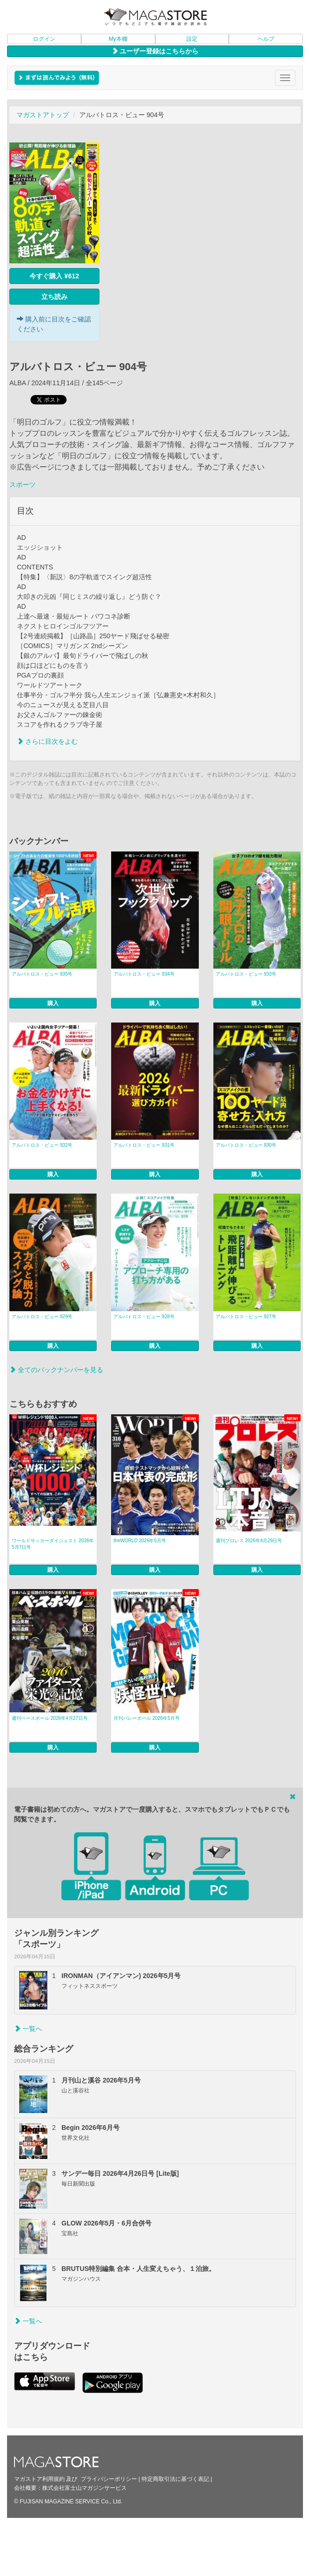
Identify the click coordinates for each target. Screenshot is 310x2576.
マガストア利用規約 (39, 2479)
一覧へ (28, 2028)
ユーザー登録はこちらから (155, 51)
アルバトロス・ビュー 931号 (143, 1145)
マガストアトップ (42, 115)
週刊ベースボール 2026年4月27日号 (50, 1718)
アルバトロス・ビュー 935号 (42, 974)
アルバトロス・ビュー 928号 (143, 1316)
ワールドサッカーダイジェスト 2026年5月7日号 (53, 1544)
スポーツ (22, 484)
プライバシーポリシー (109, 2479)
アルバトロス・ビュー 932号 (42, 1145)
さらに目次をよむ (47, 741)
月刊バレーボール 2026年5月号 (146, 1718)
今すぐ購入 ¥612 (54, 276)
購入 (53, 1003)
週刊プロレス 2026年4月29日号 (249, 1540)
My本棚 (118, 39)
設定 (191, 39)
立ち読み (54, 296)
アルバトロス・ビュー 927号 (246, 1316)
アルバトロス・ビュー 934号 (143, 974)
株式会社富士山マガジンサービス (84, 2488)
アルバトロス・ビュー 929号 (42, 1316)
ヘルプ (265, 39)
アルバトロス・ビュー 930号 (246, 1145)
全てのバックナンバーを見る (56, 1370)
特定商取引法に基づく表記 (175, 2479)
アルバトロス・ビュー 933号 (246, 974)
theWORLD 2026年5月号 (139, 1540)
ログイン (44, 39)
